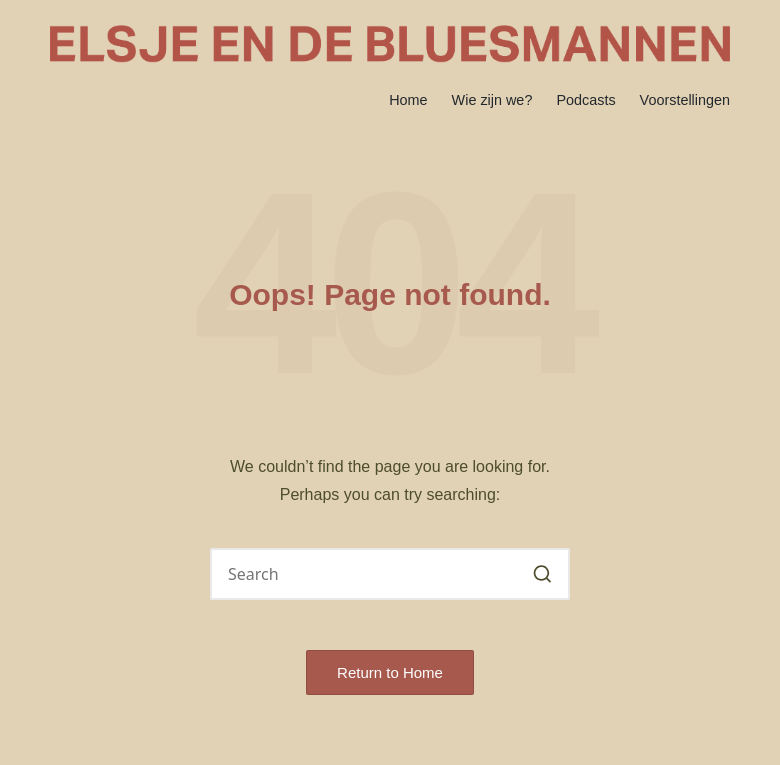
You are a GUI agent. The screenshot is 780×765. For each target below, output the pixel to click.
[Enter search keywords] (390, 574)
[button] (542, 574)
